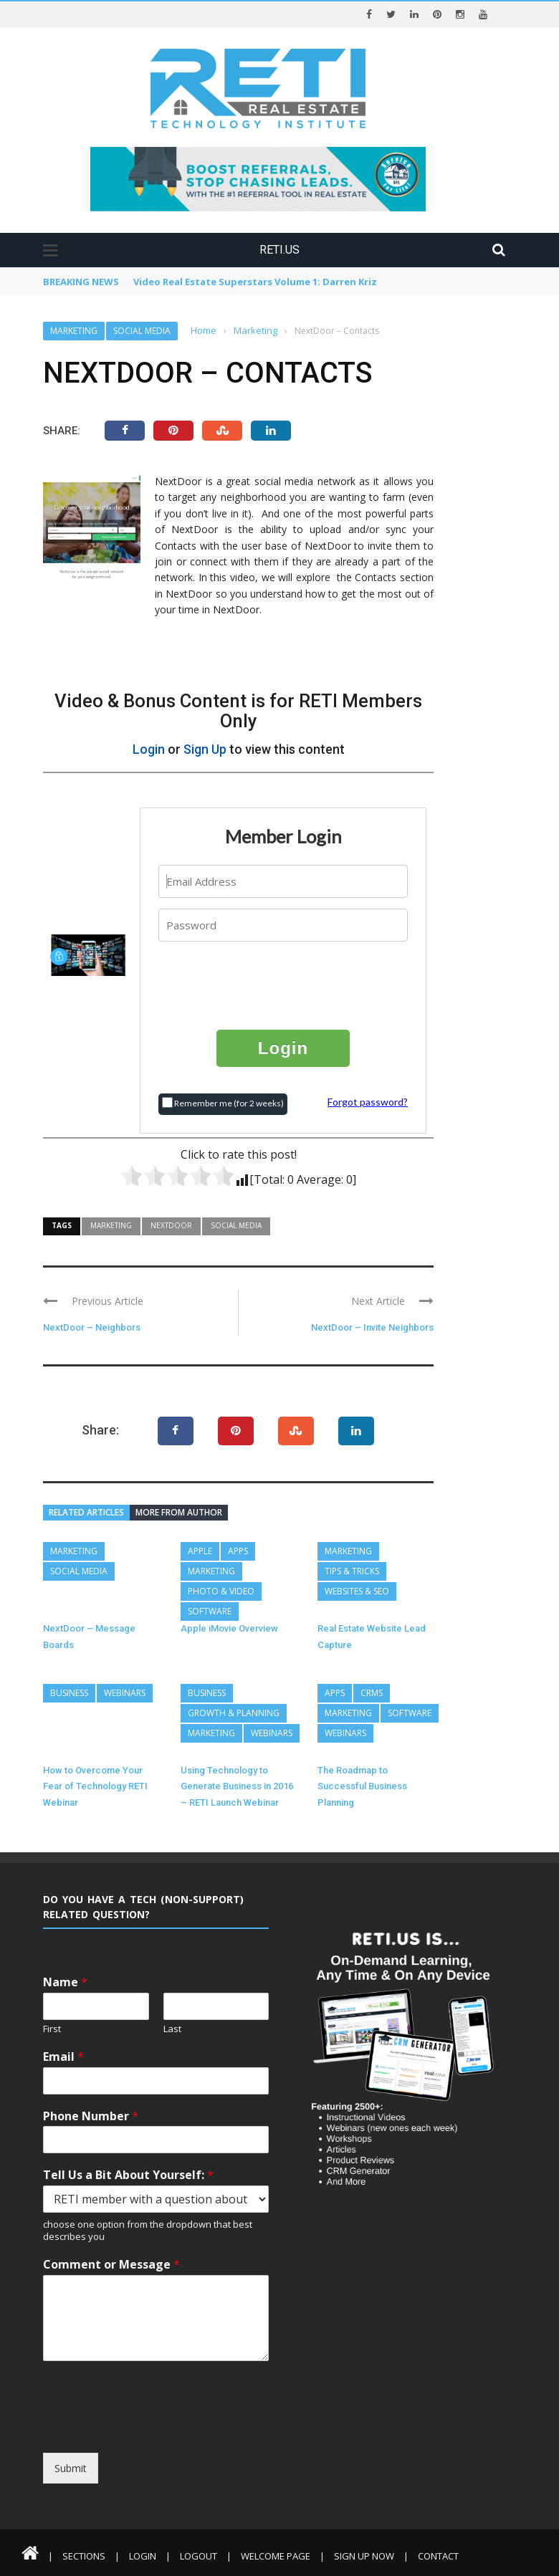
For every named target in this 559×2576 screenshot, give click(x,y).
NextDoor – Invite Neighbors (372, 1327)
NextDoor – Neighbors (91, 1327)
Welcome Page (275, 2555)
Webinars (124, 1692)
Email (63, 2056)
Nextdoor (171, 1225)
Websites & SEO (357, 1591)
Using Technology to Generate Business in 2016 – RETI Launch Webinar (237, 1785)
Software (209, 1611)
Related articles (86, 1512)
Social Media (142, 331)
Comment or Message (111, 2263)
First (52, 2028)
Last (172, 2028)
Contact (438, 2555)
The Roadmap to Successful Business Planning (362, 1785)
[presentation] (283, 984)
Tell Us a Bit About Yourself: (128, 2175)
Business (69, 1692)
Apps (238, 1551)
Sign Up (204, 749)
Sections (83, 2555)
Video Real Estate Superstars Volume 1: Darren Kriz (255, 281)
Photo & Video (221, 1591)
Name (65, 1981)
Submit (70, 2467)
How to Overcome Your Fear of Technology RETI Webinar (95, 1785)
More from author (178, 1512)
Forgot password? (368, 1101)
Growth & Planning (234, 1712)
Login (149, 749)
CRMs (371, 1692)
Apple (200, 1551)
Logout (198, 2555)
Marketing (73, 331)
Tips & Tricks (352, 1571)
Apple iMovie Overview (229, 1628)
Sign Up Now (364, 2555)
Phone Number (90, 2115)
